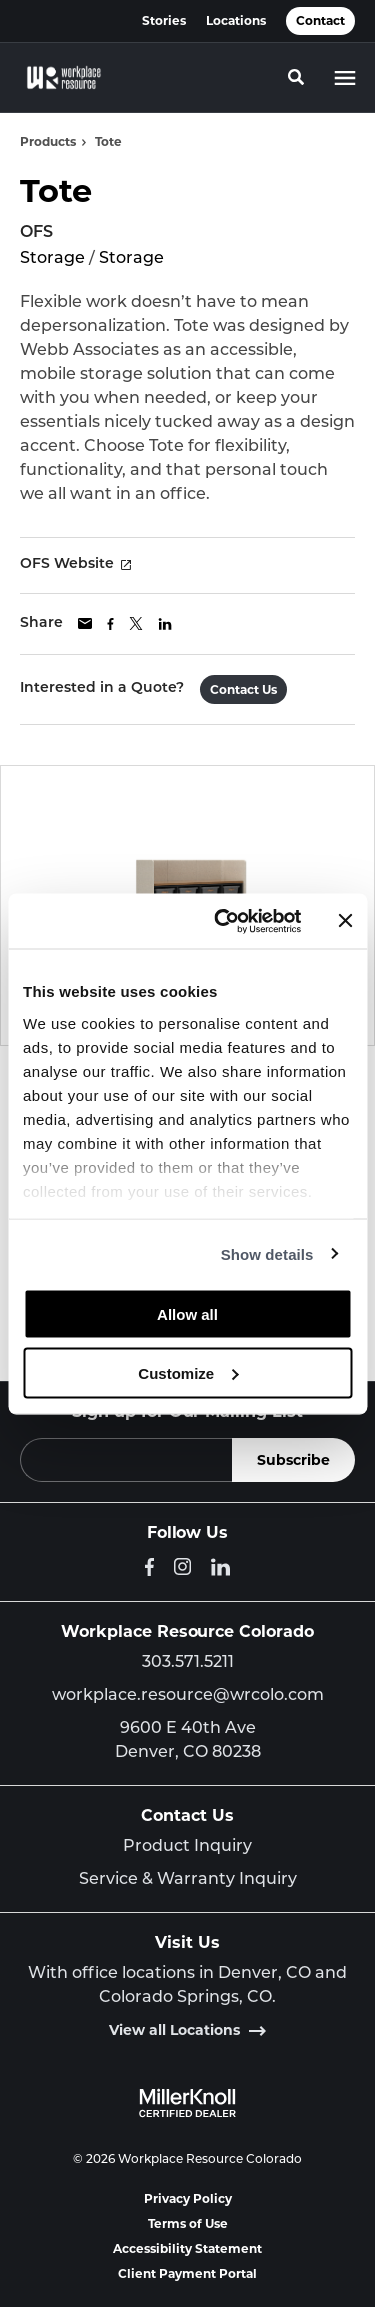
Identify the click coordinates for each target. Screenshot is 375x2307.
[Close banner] (345, 921)
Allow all (187, 1314)
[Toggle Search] (296, 77)
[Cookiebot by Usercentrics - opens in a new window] (223, 921)
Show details (267, 1253)
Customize (188, 1372)
